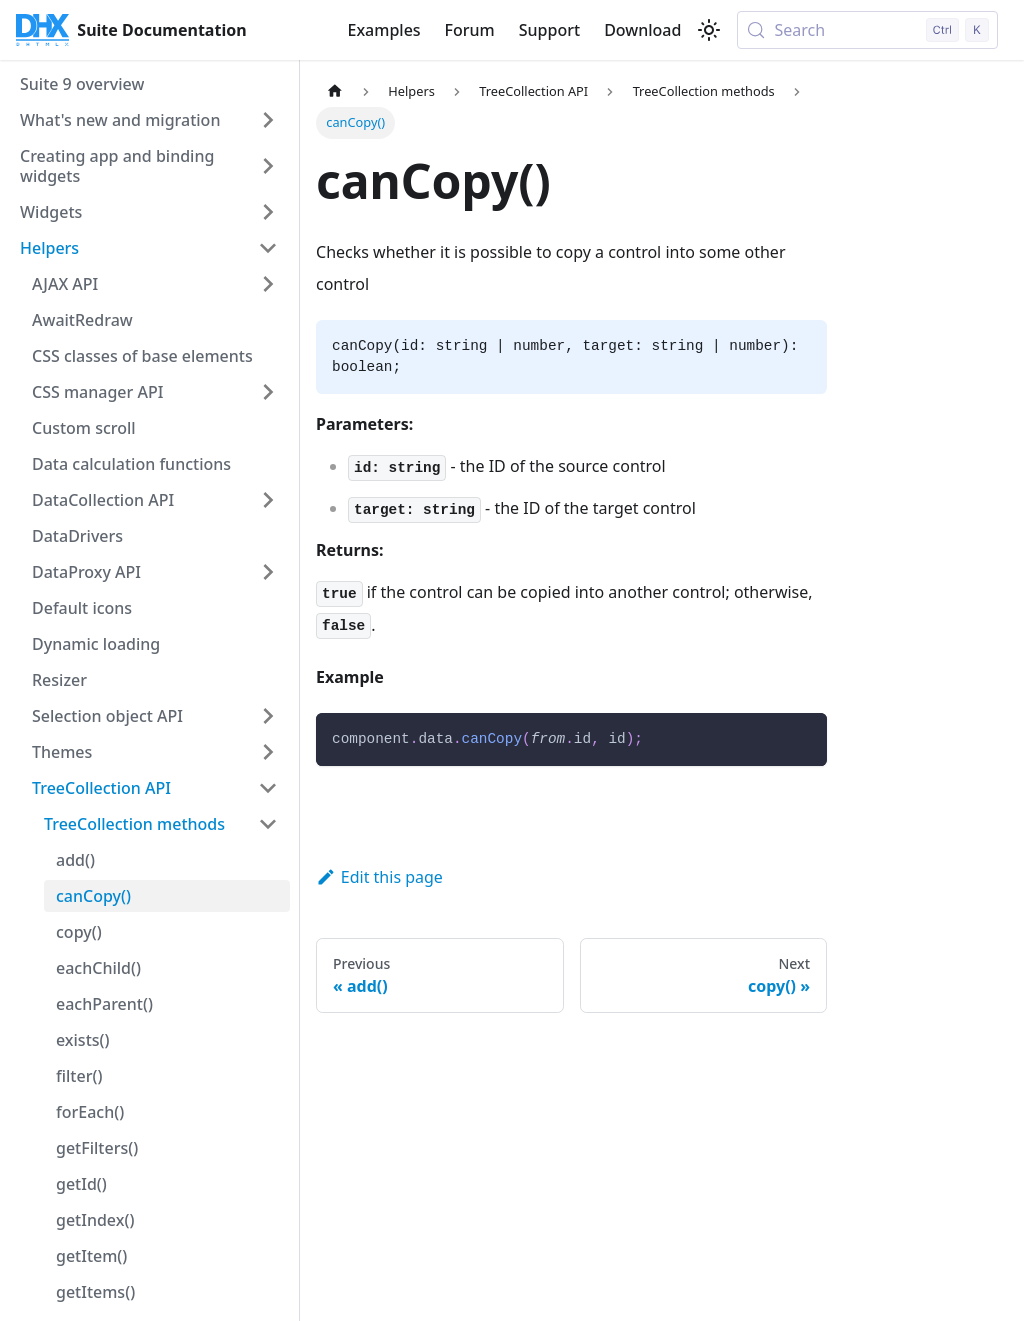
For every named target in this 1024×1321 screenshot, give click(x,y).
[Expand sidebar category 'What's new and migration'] (268, 120)
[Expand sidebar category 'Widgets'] (268, 212)
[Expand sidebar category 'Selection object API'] (268, 716)
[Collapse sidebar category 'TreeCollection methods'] (268, 824)
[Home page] (335, 91)
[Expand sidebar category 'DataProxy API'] (268, 572)
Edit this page (379, 877)
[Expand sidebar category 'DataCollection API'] (268, 500)
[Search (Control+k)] (867, 30)
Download (642, 30)
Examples (383, 30)
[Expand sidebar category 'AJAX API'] (268, 284)
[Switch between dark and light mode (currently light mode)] (709, 30)
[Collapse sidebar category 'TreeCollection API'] (268, 788)
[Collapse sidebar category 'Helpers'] (268, 248)
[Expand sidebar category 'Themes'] (268, 752)
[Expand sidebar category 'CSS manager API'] (268, 392)
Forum (470, 30)
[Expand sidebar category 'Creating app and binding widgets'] (268, 166)
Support (549, 30)
